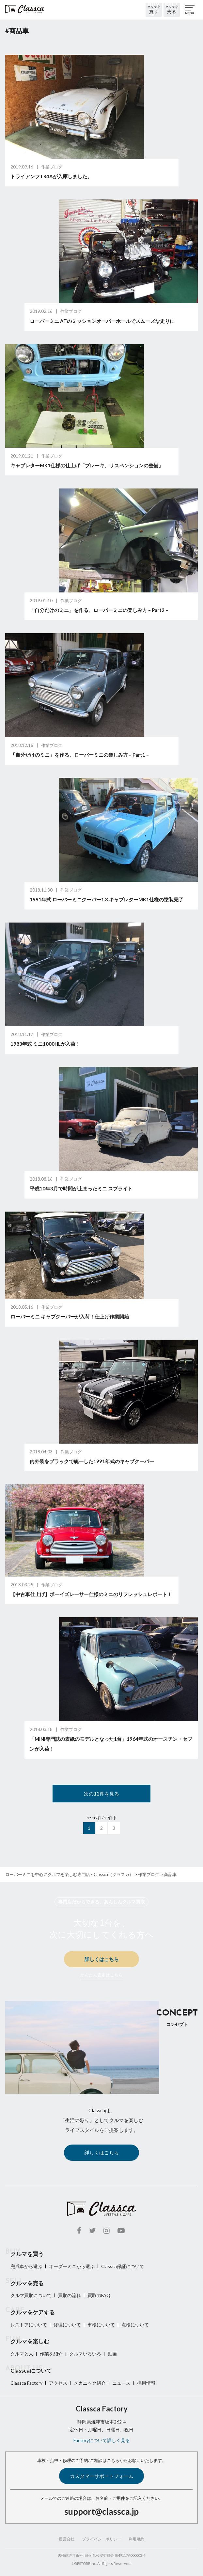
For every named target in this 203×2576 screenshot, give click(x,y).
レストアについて (28, 2324)
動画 (112, 2353)
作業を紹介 (51, 2353)
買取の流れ (69, 2295)
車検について (101, 2324)
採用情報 (146, 2383)
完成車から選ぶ (26, 2266)
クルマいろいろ (85, 2353)
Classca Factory (26, 2383)
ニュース (121, 2383)
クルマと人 (21, 2353)
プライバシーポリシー (101, 2539)
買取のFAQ (98, 2295)
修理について (67, 2324)
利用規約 (136, 2539)
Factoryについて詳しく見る (101, 2440)
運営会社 (66, 2539)
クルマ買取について (31, 2295)
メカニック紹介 (90, 2383)
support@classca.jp (101, 2511)
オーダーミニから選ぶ (72, 2266)
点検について (135, 2324)
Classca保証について (122, 2266)
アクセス (58, 2383)
